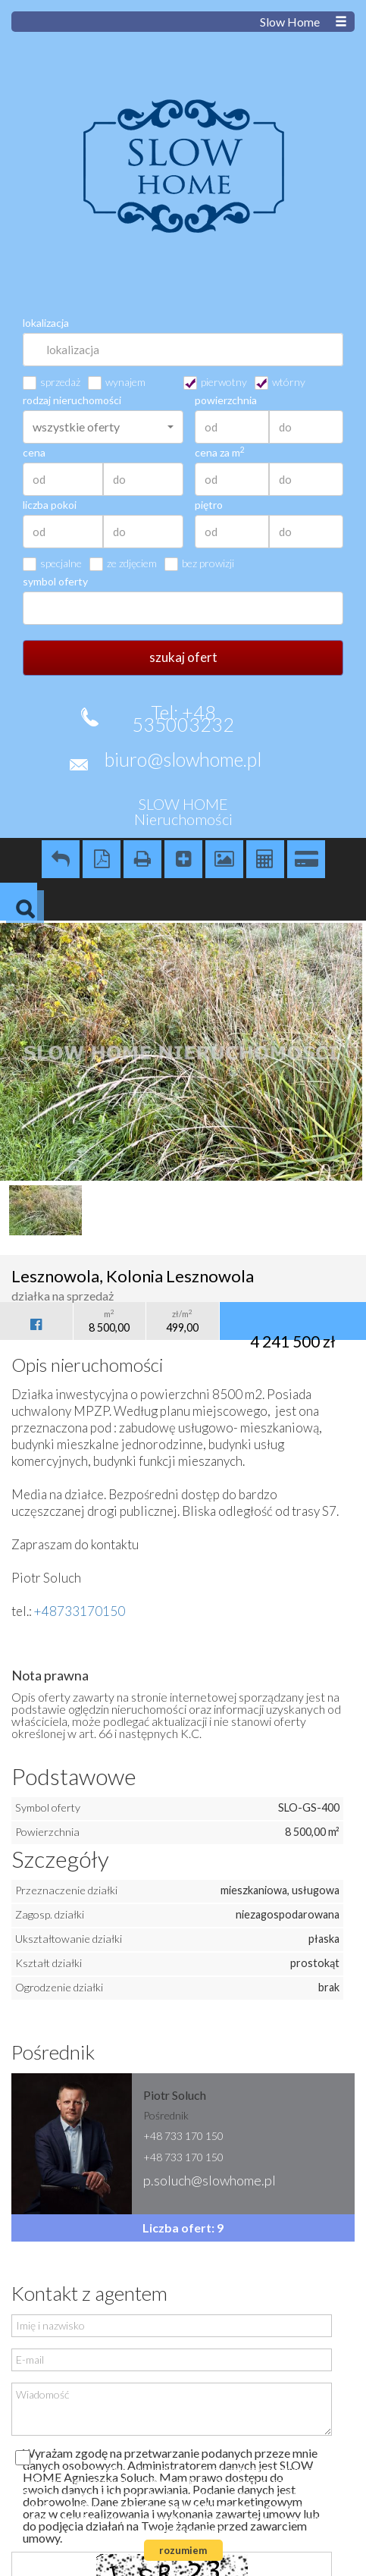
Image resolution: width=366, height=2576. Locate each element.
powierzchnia (226, 400)
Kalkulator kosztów (265, 859)
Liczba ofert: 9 (183, 2227)
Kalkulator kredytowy (306, 859)
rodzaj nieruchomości (72, 400)
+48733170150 (79, 1611)
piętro (209, 505)
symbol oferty (55, 582)
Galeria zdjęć (224, 859)
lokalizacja (46, 323)
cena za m (220, 453)
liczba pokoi (50, 505)
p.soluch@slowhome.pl (209, 2180)
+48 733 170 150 (183, 2135)
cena (34, 453)
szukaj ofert (183, 657)
